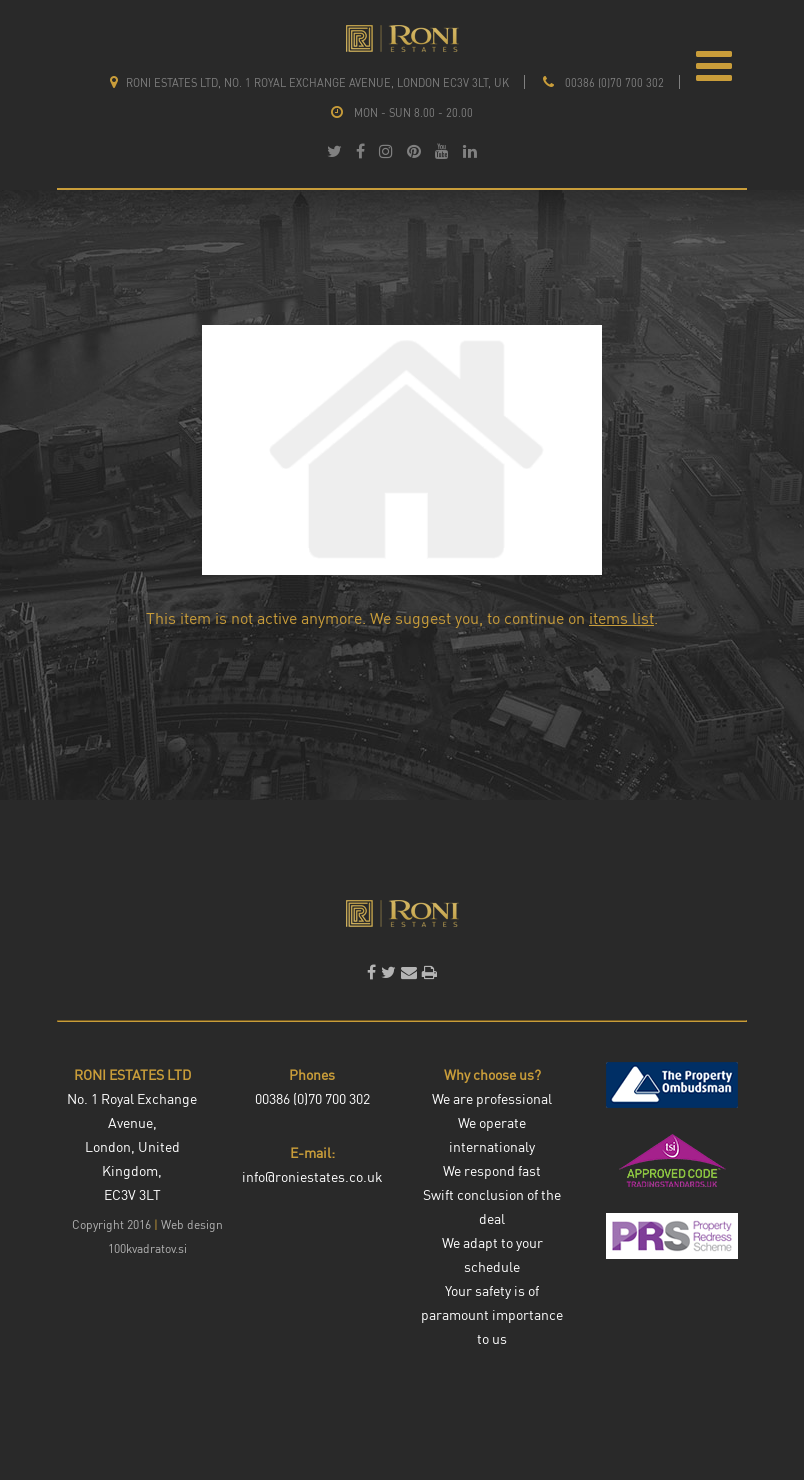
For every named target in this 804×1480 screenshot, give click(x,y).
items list (621, 617)
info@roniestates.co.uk (312, 1176)
